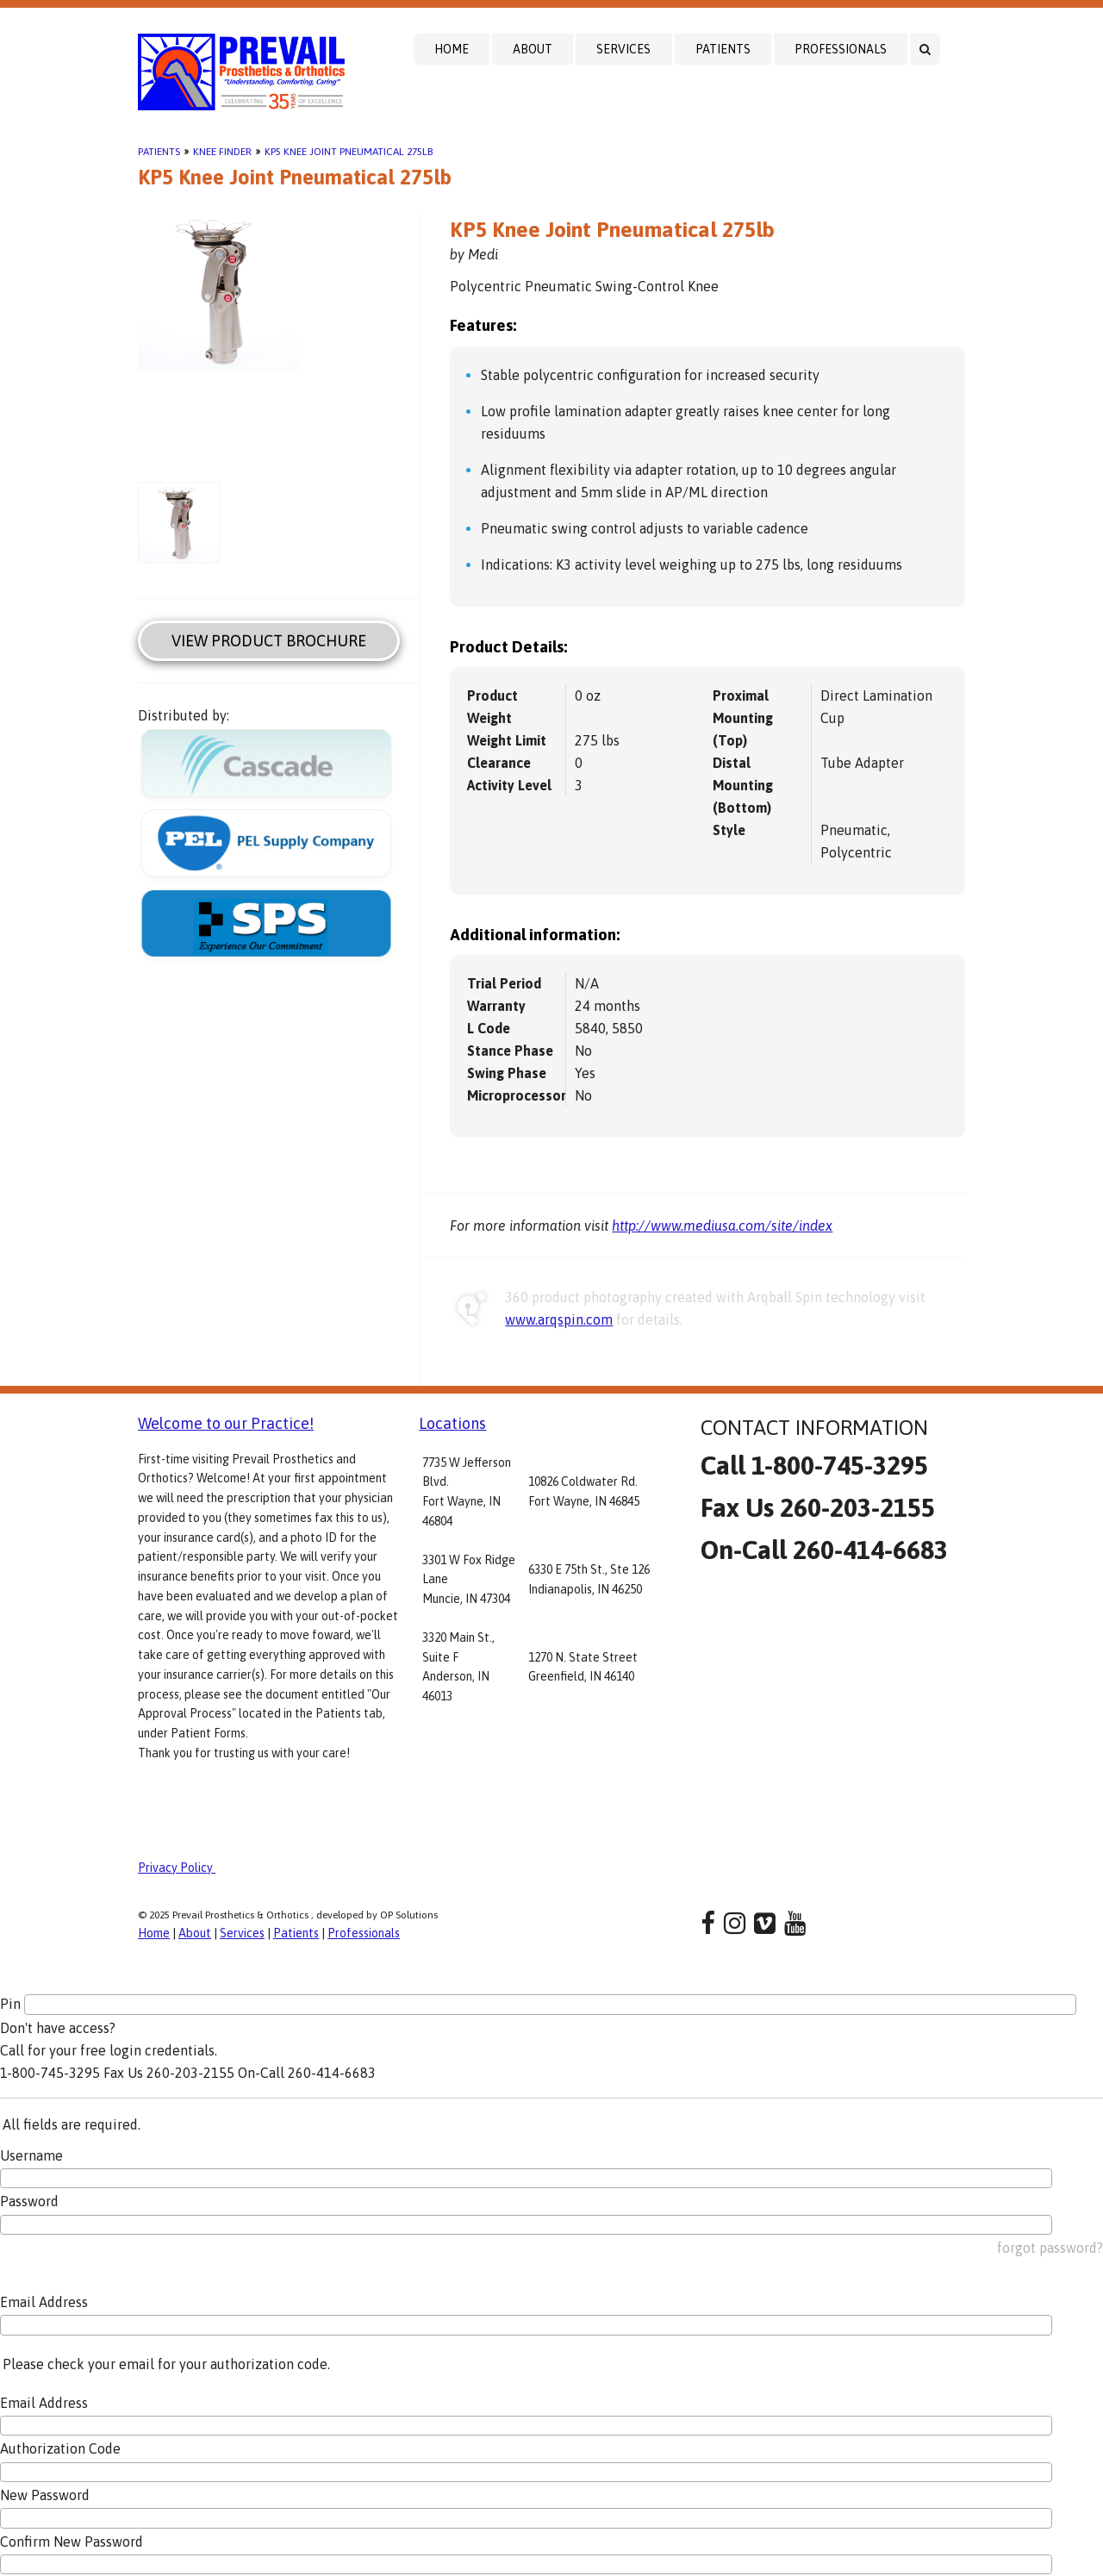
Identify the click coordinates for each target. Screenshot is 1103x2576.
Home (451, 49)
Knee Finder (222, 152)
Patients (723, 49)
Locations (452, 1423)
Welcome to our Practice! (226, 1423)
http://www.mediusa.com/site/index (722, 1225)
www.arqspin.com (559, 1319)
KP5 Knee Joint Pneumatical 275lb (349, 152)
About (532, 49)
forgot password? (1050, 2247)
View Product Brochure (268, 641)
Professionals (841, 49)
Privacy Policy (176, 1867)
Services (623, 49)
